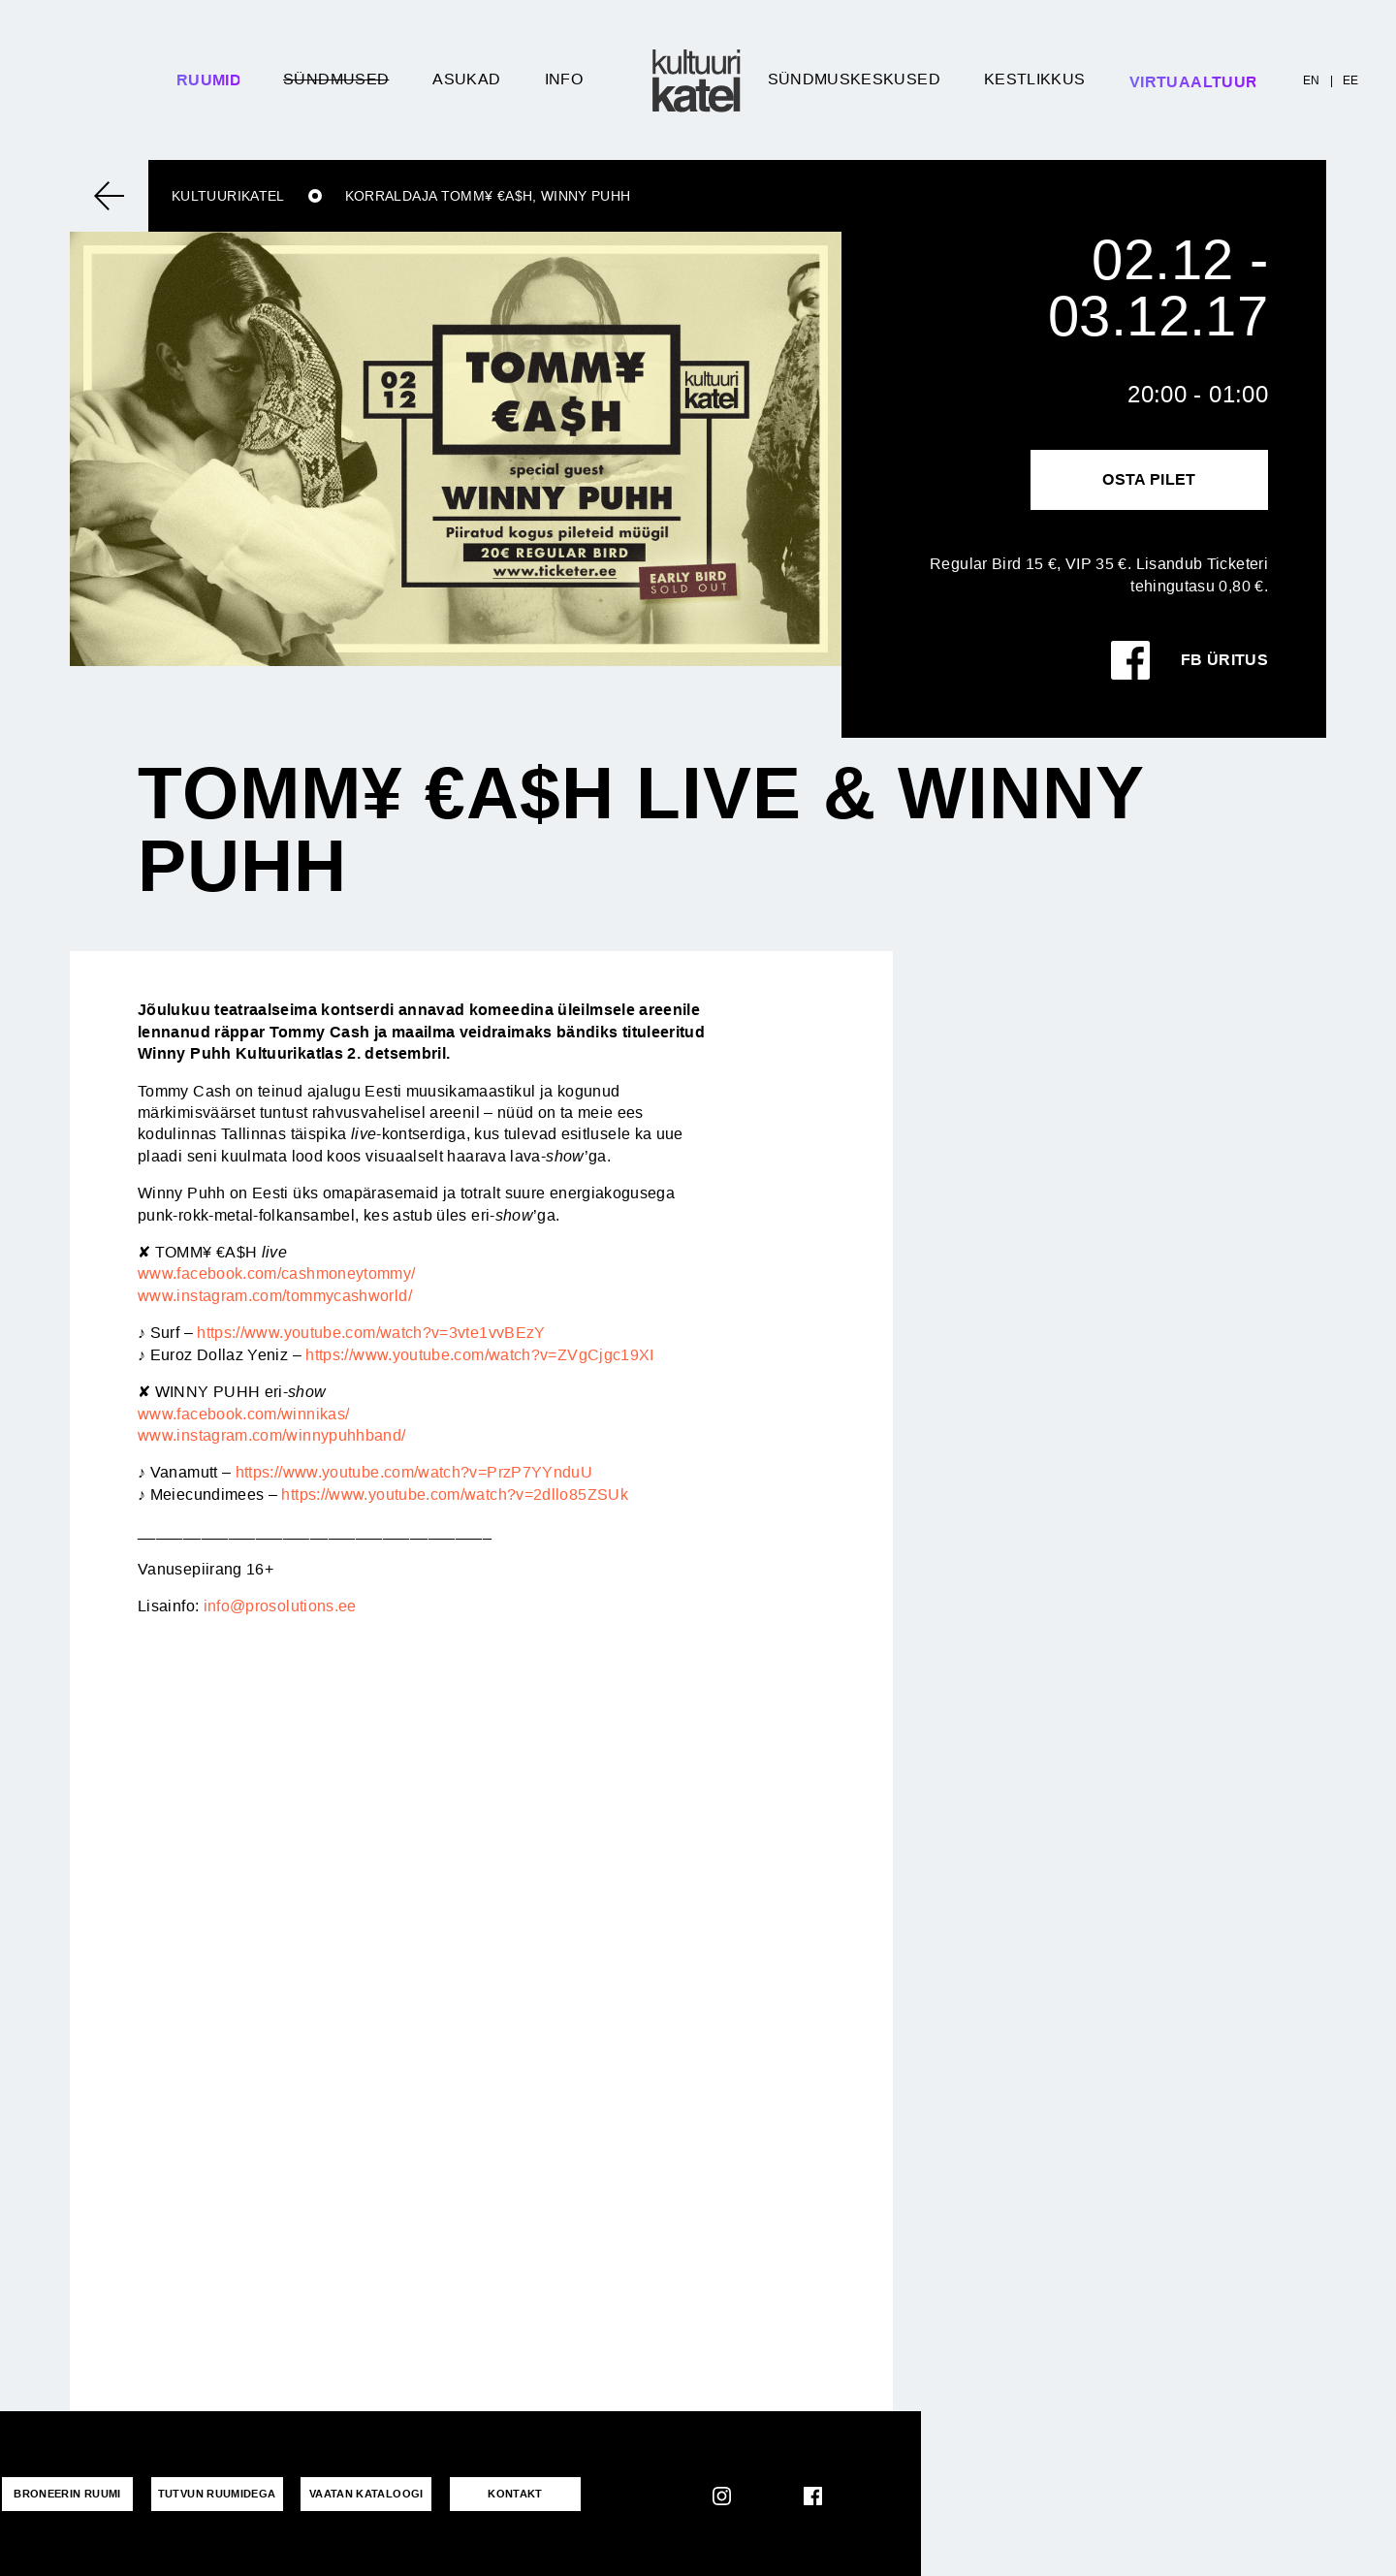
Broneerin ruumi (65, 2493)
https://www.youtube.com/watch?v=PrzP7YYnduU (414, 1472)
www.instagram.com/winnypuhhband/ (272, 1435)
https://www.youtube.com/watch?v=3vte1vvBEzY (371, 1332)
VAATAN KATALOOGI (357, 2493)
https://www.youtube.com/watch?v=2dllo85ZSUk (454, 1494)
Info (564, 79)
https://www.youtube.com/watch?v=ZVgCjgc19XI (479, 1355)
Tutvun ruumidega (211, 2493)
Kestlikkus (1035, 79)
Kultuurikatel (228, 196)
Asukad (466, 79)
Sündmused (336, 79)
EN (1311, 80)
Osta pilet (1149, 479)
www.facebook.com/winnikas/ (243, 1414)
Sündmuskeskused (854, 79)
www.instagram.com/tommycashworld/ (275, 1296)
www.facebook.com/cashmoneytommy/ (277, 1273)
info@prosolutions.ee (280, 1606)
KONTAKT (500, 2493)
